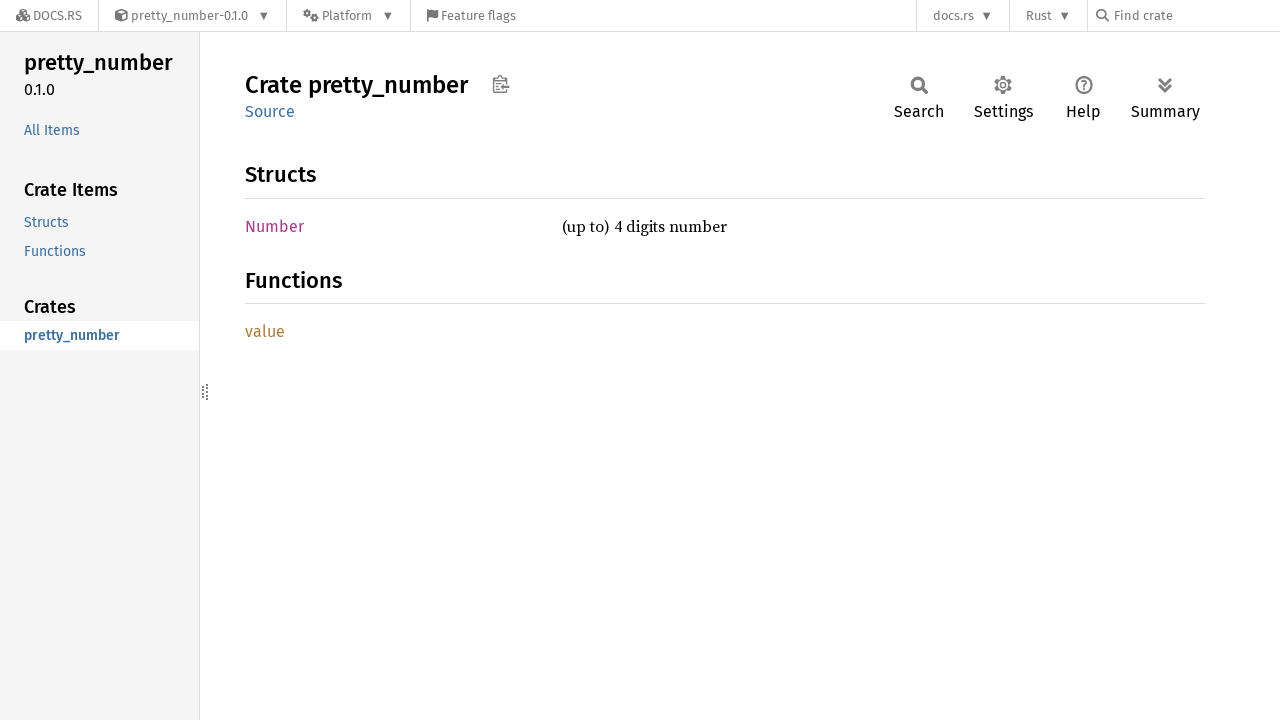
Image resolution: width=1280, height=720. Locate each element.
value (265, 331)
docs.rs (953, 15)
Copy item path (500, 84)
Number (274, 226)
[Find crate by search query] (1196, 15)
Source (270, 111)
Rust (1039, 15)
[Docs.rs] (49, 15)
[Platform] (348, 15)
